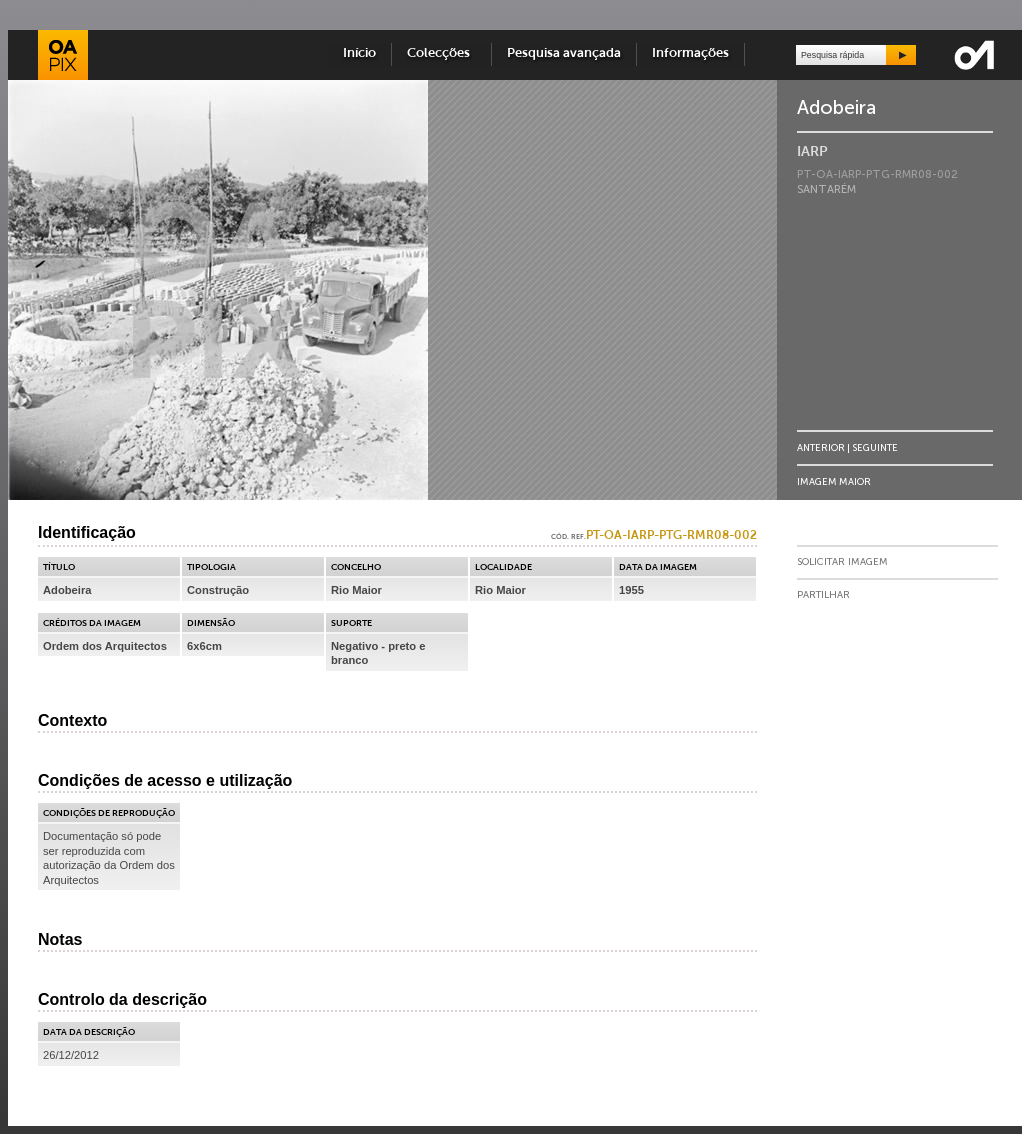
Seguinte (875, 447)
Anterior (821, 447)
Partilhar (823, 595)
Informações (690, 53)
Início (359, 53)
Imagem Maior (834, 481)
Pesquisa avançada (564, 53)
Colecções (441, 53)
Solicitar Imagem (842, 562)
